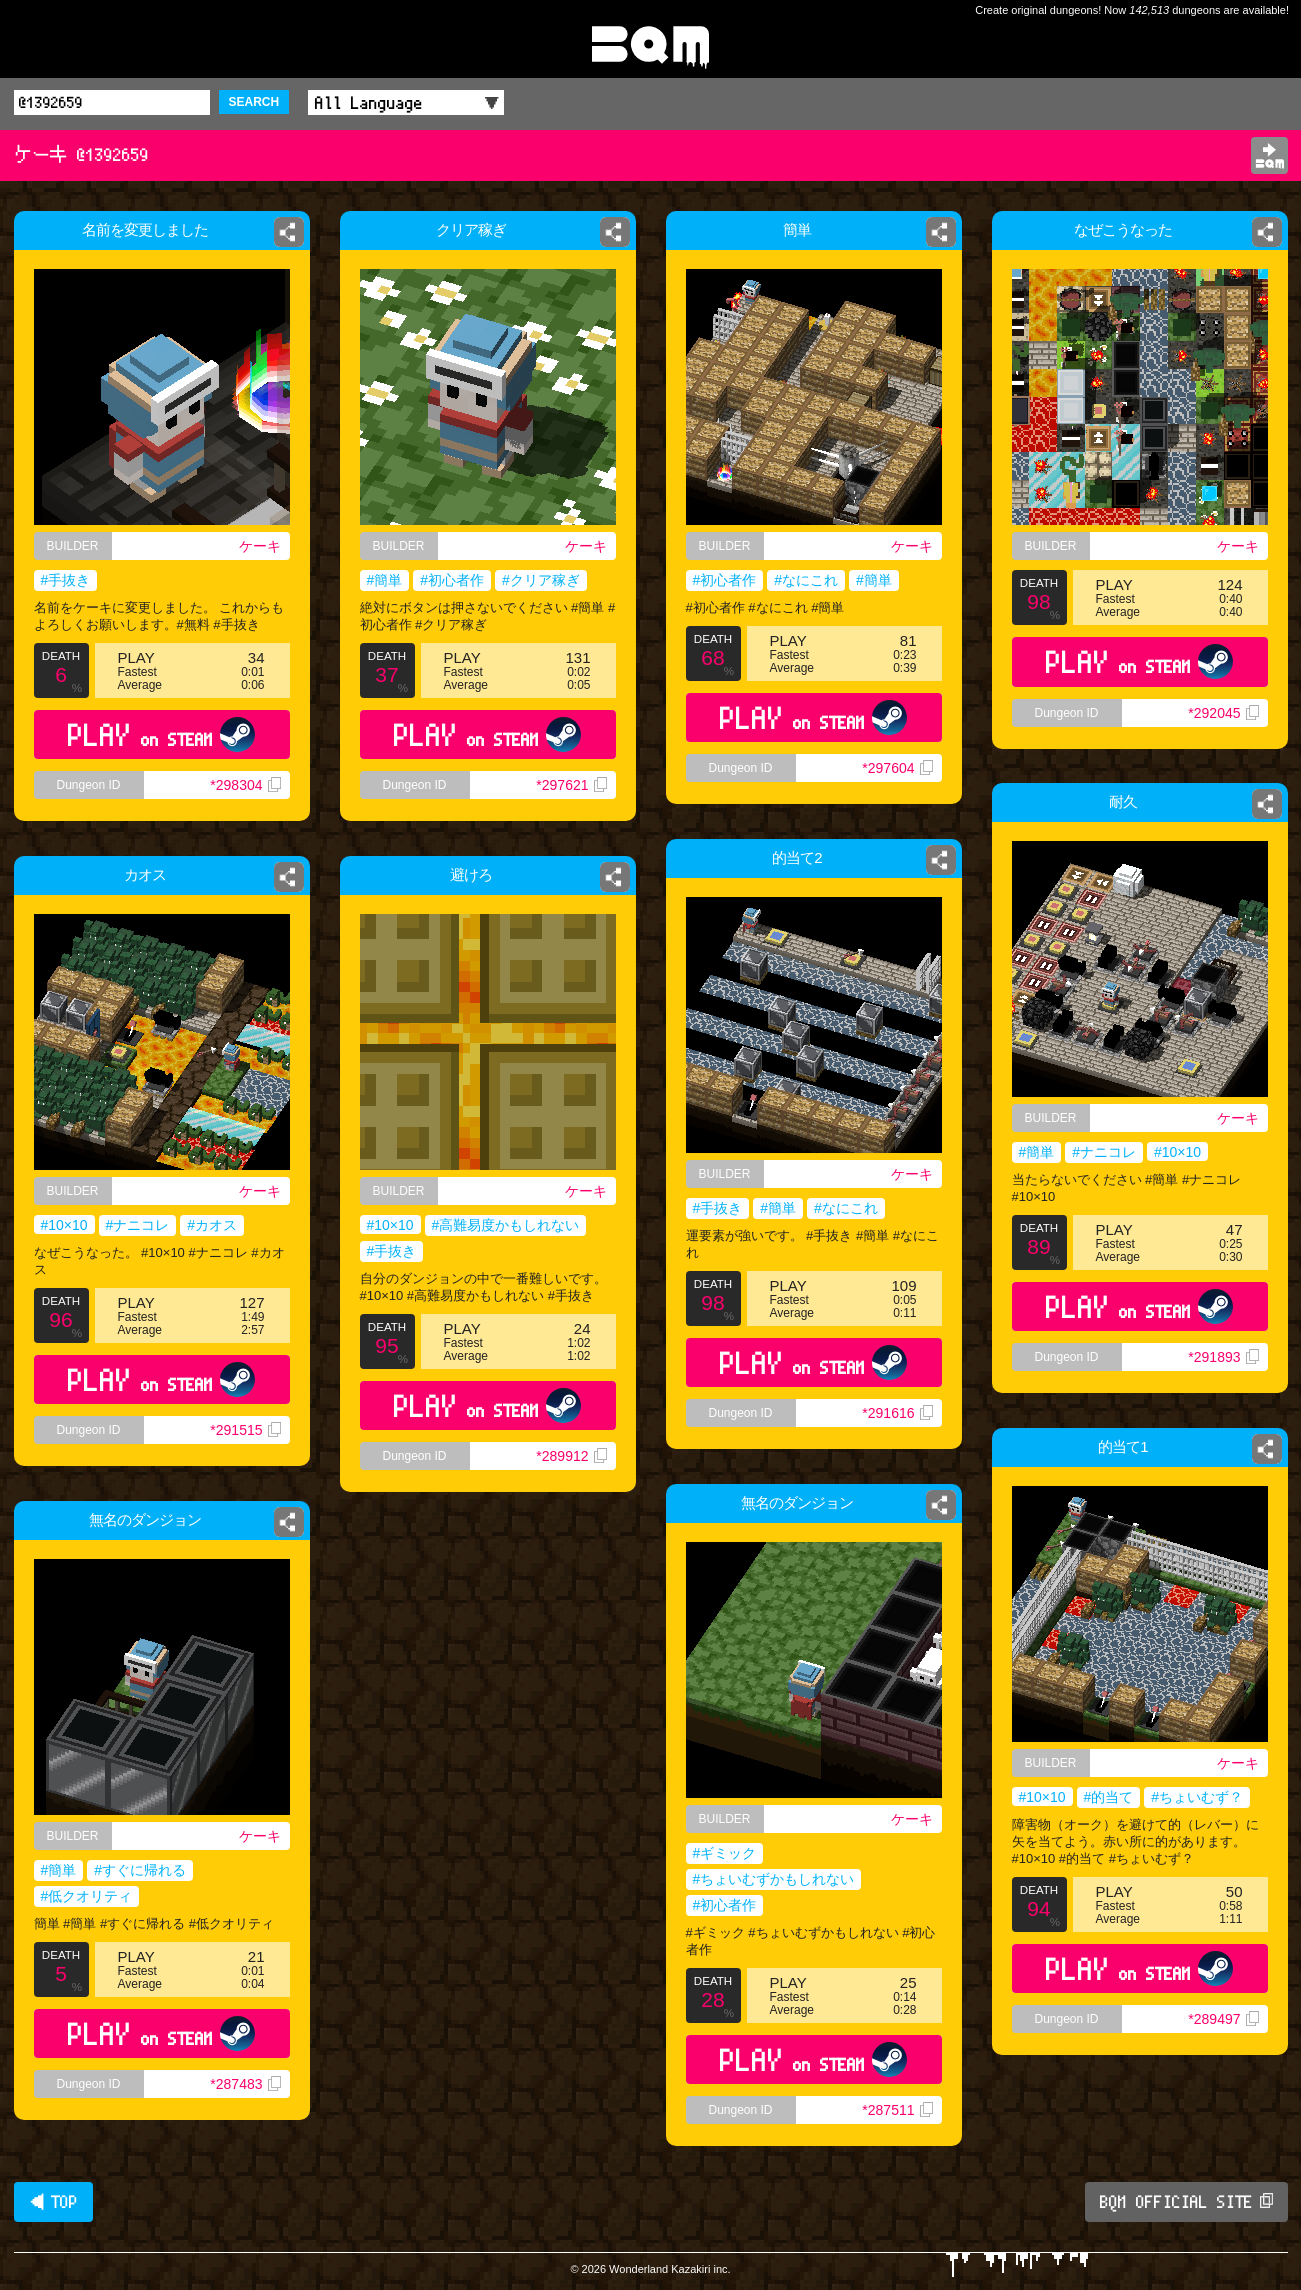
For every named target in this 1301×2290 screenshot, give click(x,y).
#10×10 (1177, 1152)
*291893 (1223, 1357)
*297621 (571, 785)
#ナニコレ (1104, 1152)
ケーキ (260, 546)
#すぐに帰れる (140, 1870)
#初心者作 (452, 580)
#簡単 (384, 580)
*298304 (245, 785)
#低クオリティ (87, 1896)
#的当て (1109, 1797)
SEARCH (254, 102)
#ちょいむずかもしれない (774, 1879)
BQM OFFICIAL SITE (1186, 2202)
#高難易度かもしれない (506, 1227)
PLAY (161, 734)
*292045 (1223, 713)
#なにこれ (806, 580)
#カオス (216, 1228)
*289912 (579, 1480)
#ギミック (725, 1853)
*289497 (1223, 2019)
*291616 (897, 1413)
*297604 (897, 768)
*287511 (897, 2110)
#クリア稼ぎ (541, 580)
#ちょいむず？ (1197, 1797)
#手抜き (66, 580)
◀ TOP (53, 2202)
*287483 (245, 2084)
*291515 (252, 1449)
